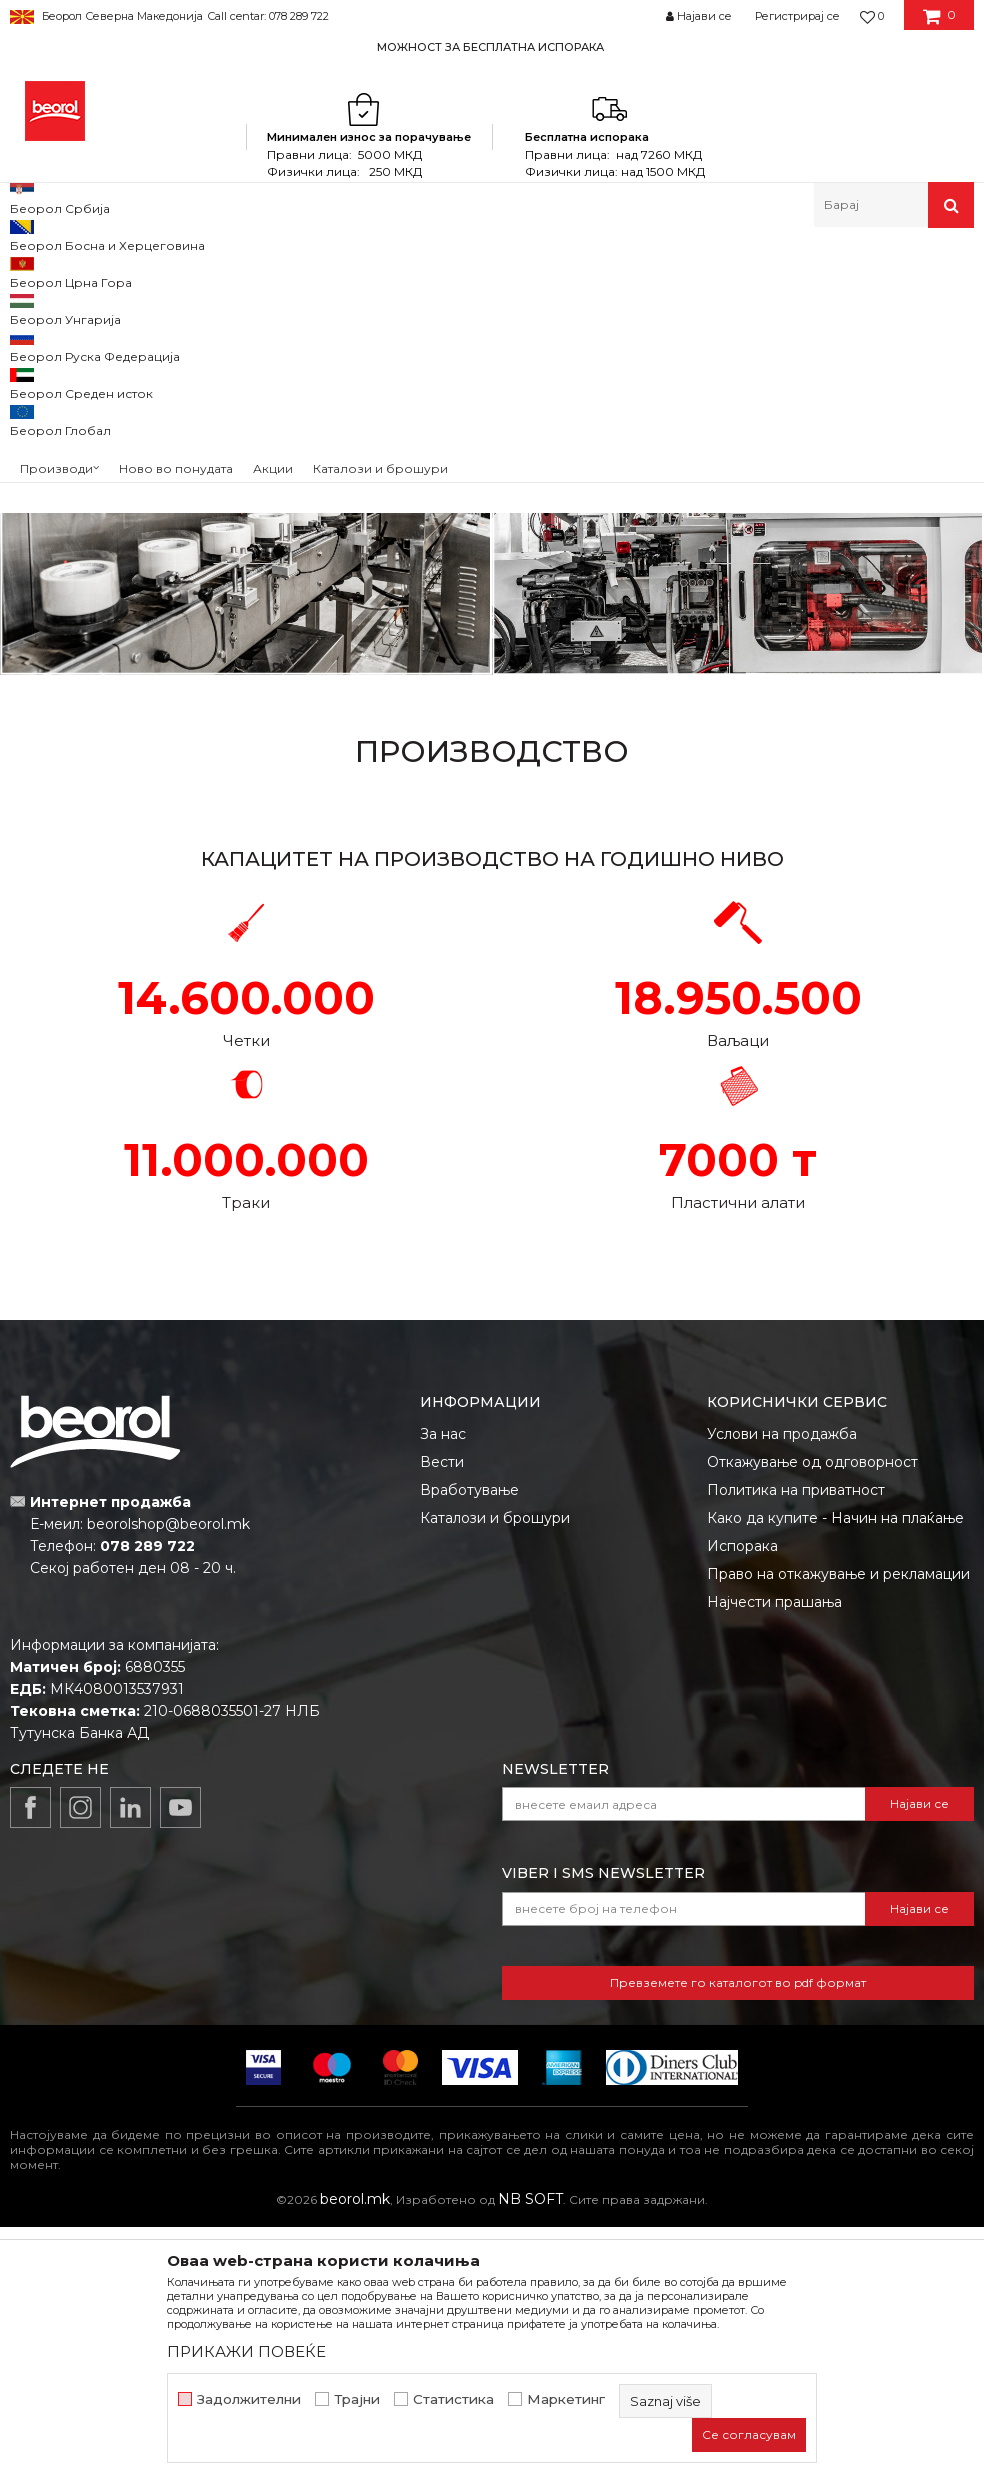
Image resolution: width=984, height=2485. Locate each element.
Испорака (742, 1804)
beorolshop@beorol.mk (168, 1782)
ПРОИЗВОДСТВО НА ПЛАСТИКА (738, 756)
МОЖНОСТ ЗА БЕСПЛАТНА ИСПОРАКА (490, 47)
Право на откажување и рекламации (838, 1832)
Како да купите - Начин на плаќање (835, 1776)
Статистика (453, 2399)
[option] (492, 46)
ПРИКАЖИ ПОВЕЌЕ (246, 2351)
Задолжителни (249, 2399)
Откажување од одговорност (812, 1720)
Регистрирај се (797, 16)
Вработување (469, 1748)
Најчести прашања (774, 1860)
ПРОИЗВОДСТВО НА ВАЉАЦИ (738, 409)
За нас (443, 1692)
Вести (442, 1720)
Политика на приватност (796, 1748)
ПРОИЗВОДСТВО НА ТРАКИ (246, 756)
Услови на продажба (782, 1692)
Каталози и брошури (495, 1776)
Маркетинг (566, 2399)
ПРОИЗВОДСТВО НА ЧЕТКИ (246, 409)
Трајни (357, 2399)
